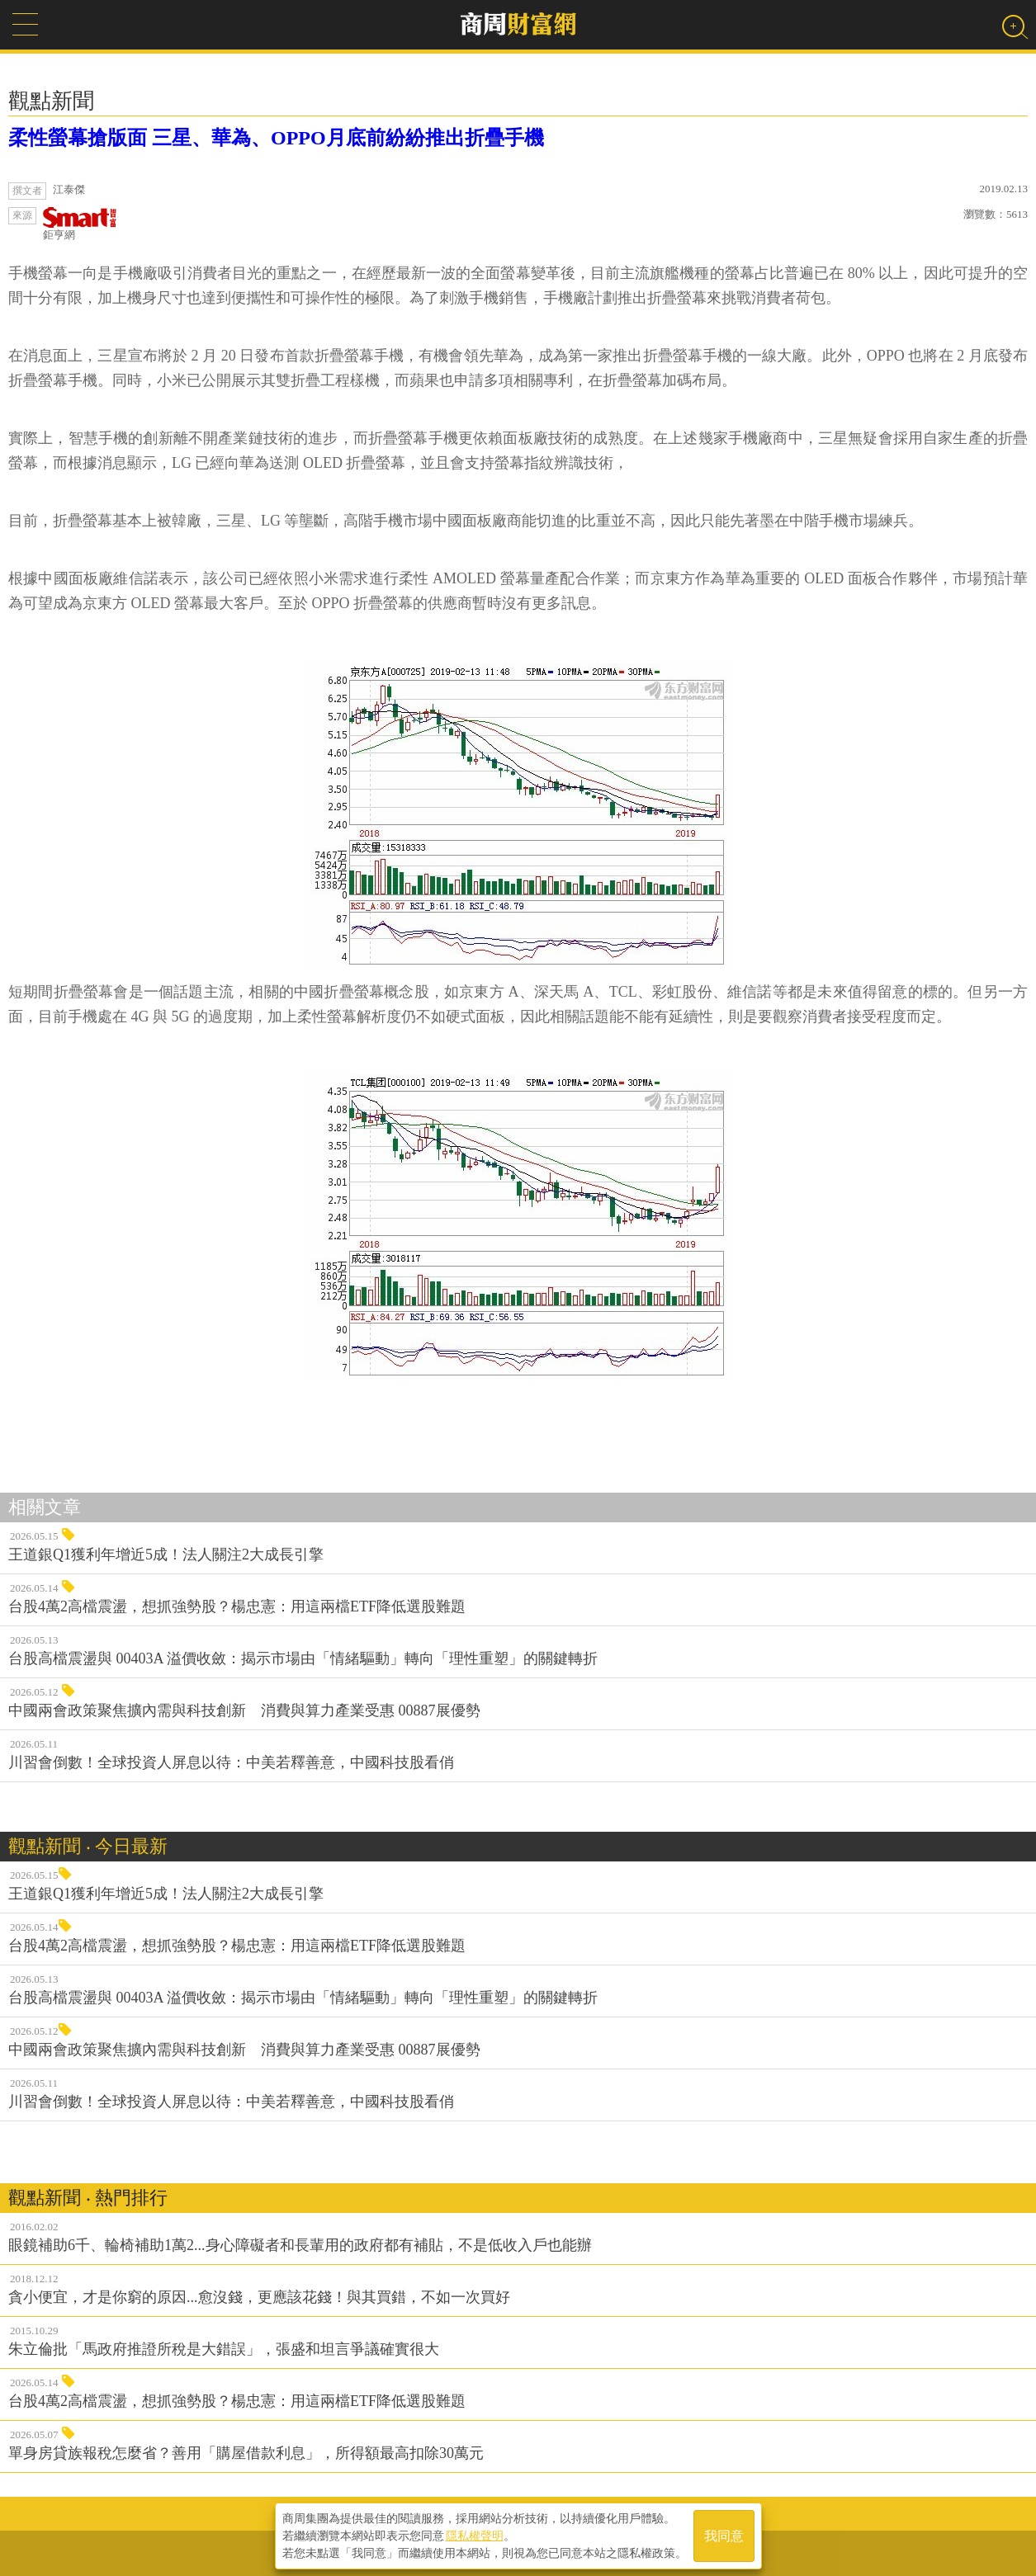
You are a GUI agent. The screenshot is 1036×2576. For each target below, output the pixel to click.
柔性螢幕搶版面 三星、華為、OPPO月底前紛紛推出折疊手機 (276, 138)
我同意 (724, 2536)
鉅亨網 (80, 224)
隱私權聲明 (475, 2535)
